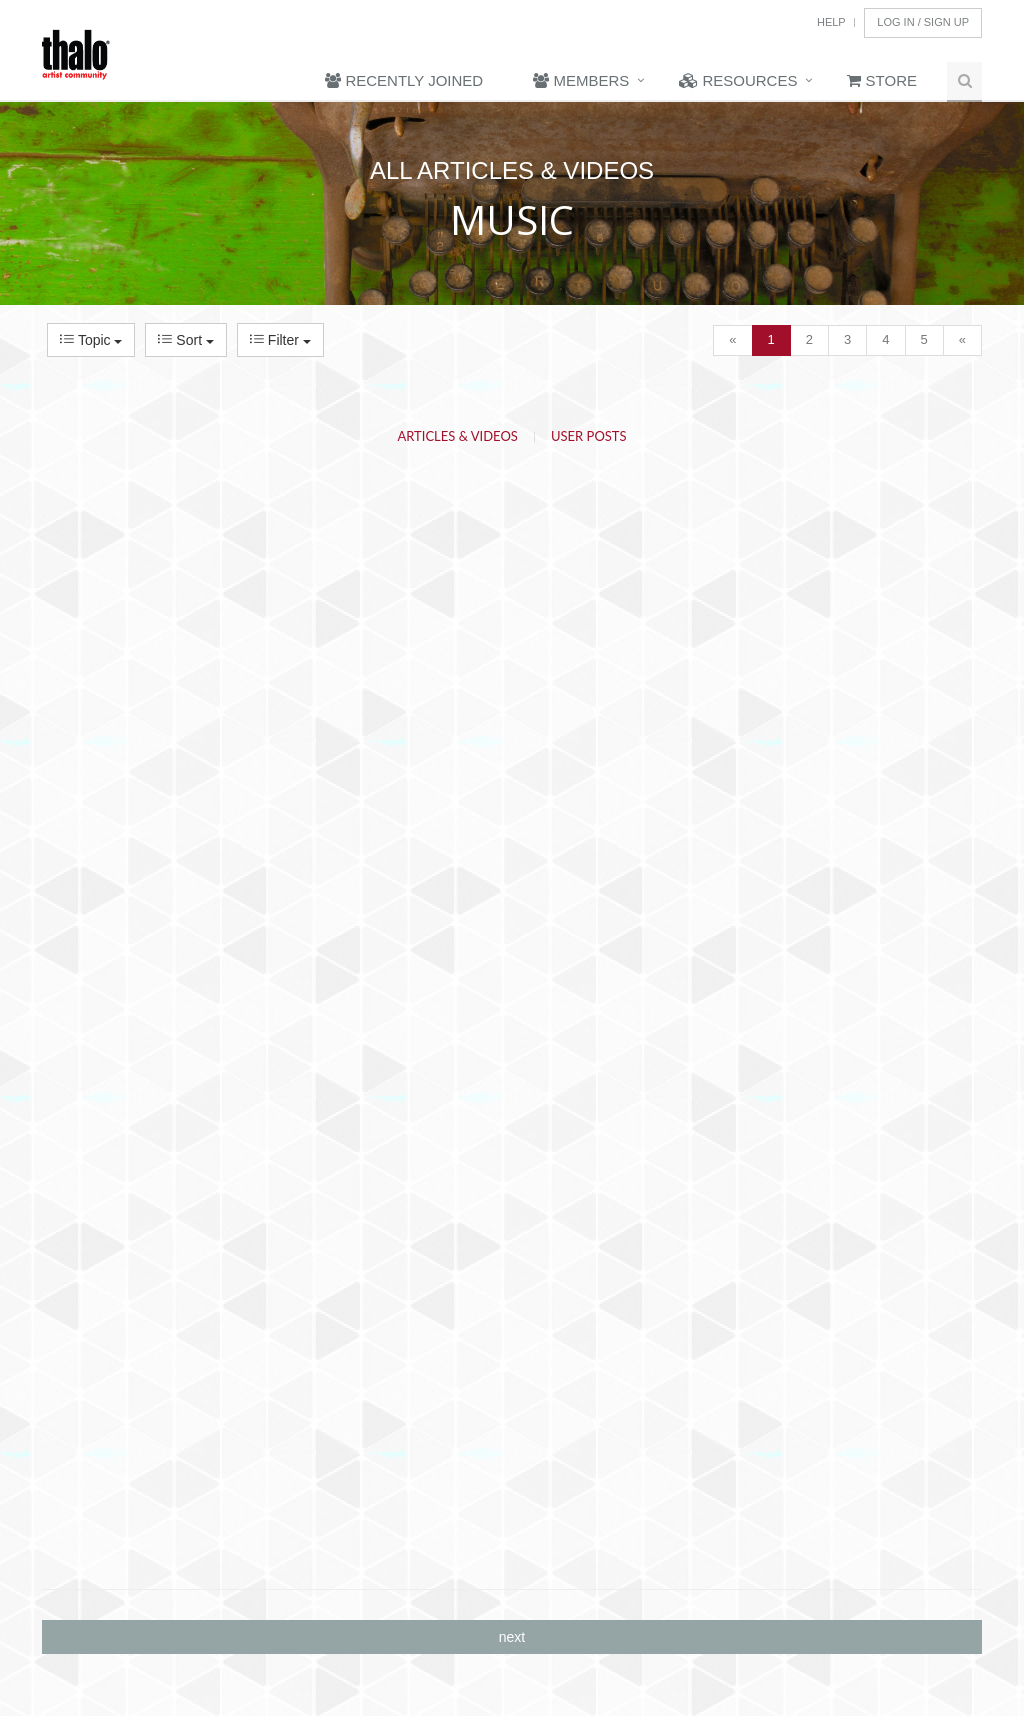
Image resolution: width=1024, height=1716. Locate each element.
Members (581, 80)
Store (882, 80)
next (512, 1637)
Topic (91, 340)
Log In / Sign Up (923, 22)
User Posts (589, 436)
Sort (185, 340)
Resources (738, 80)
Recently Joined (404, 80)
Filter (280, 340)
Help (831, 22)
